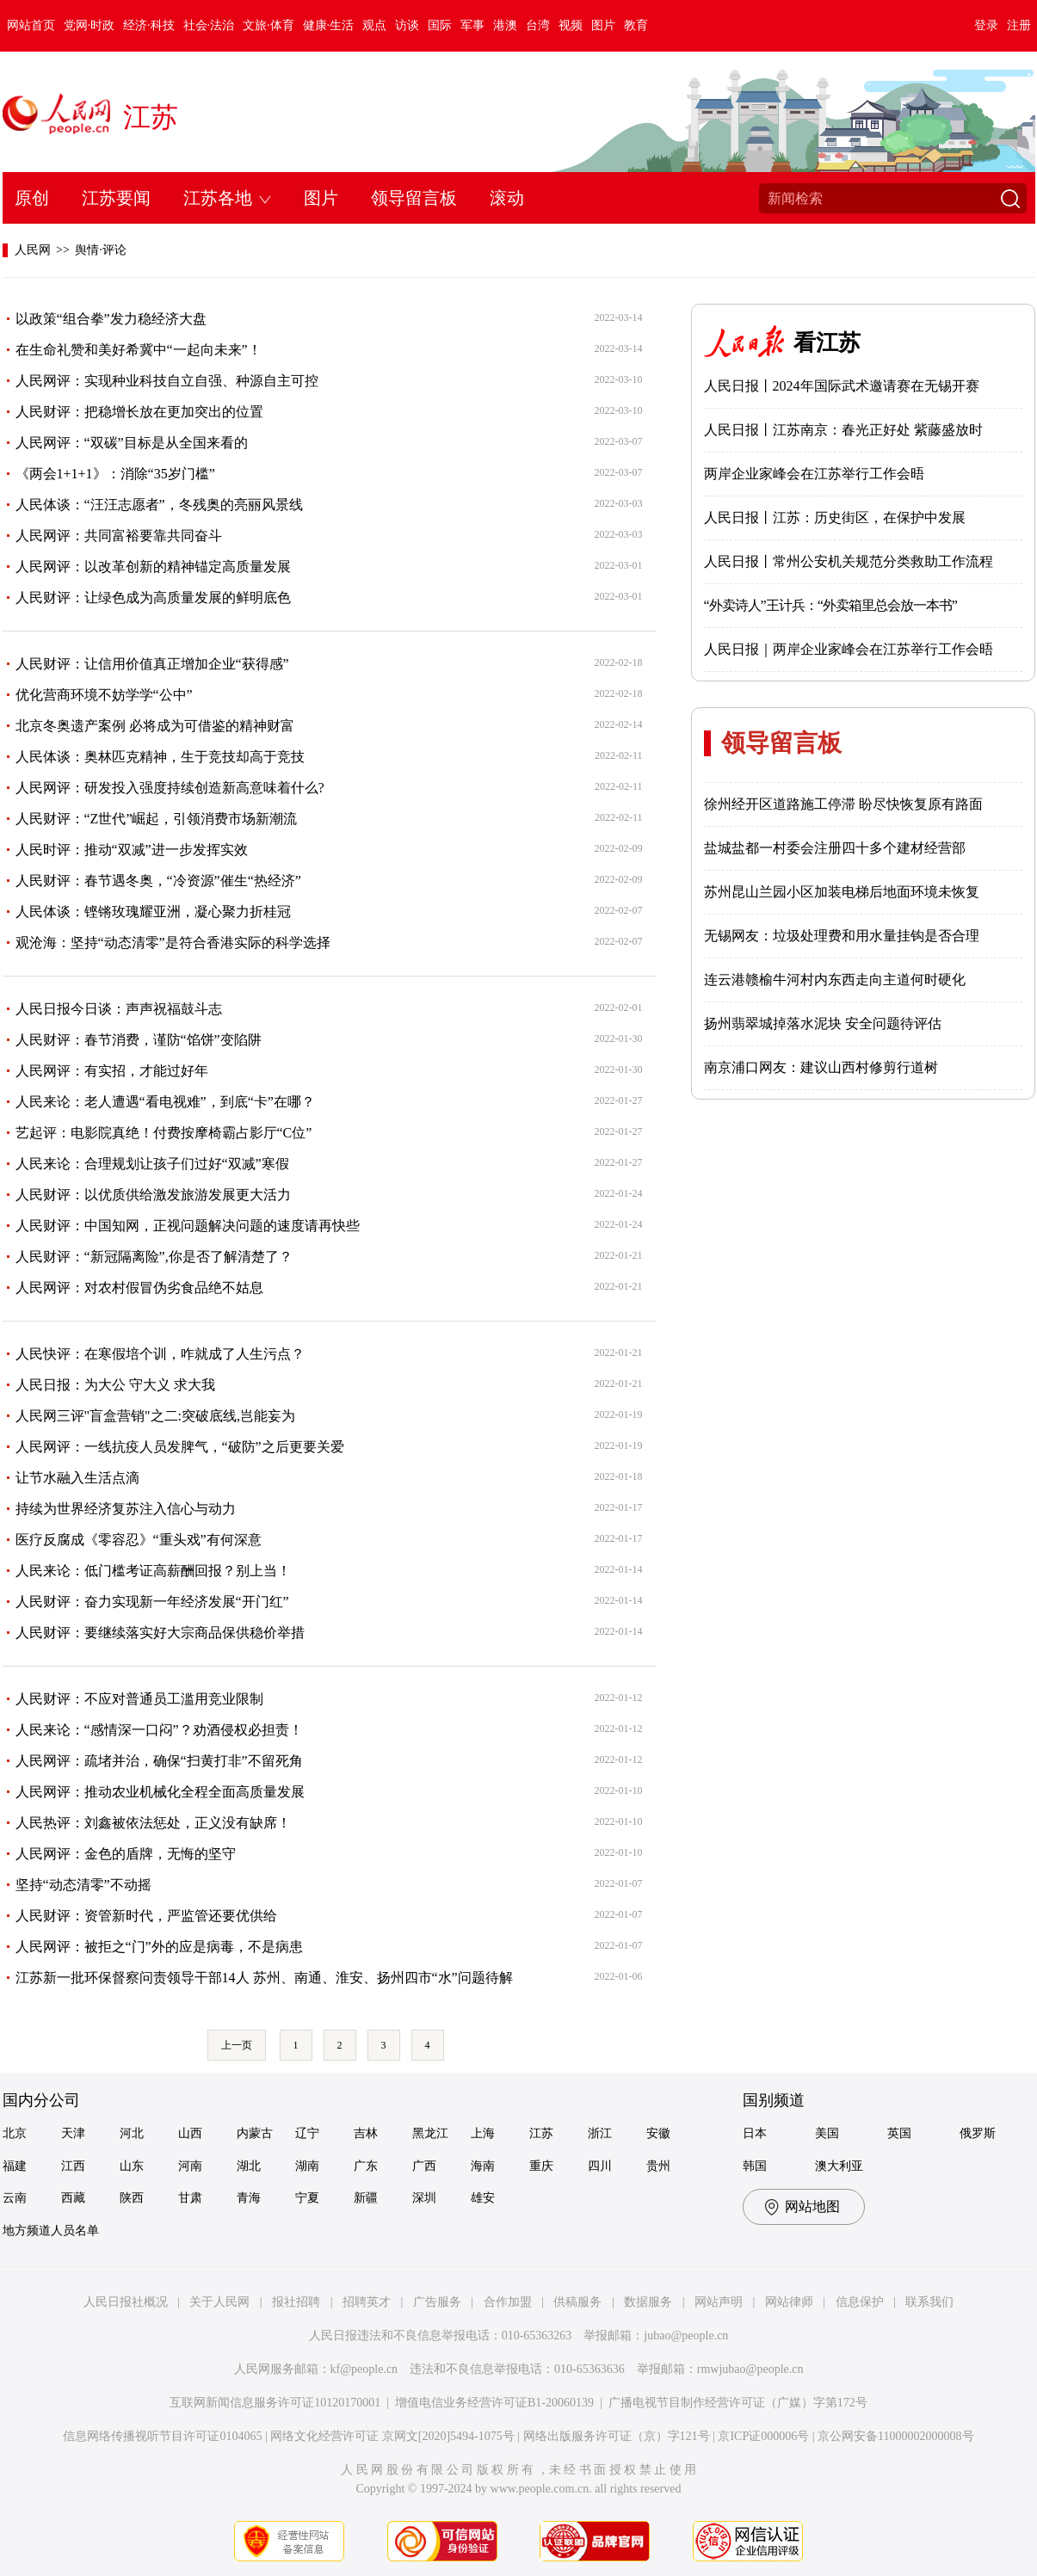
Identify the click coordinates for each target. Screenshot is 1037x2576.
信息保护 (860, 2302)
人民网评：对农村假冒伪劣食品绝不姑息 (139, 1287)
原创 (32, 197)
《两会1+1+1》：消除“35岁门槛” (115, 473)
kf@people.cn (364, 2369)
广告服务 (437, 2302)
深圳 (424, 2197)
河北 (132, 2133)
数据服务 (648, 2302)
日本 (755, 2133)
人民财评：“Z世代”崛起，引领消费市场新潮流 (156, 818)
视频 (571, 25)
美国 (827, 2133)
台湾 (538, 25)
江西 (73, 2166)
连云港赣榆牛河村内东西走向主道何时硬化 (835, 979)
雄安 (483, 2197)
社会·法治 (209, 25)
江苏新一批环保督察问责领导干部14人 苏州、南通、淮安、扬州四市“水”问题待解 (264, 1977)
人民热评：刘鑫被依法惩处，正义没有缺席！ (153, 1822)
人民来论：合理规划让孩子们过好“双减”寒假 (152, 1163)
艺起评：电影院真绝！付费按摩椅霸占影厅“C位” (163, 1132)
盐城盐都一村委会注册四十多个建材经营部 (835, 848)
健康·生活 (329, 25)
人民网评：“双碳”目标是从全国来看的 (131, 442)
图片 (603, 25)
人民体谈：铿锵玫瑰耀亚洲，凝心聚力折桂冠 (153, 911)
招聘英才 (367, 2302)
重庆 (541, 2166)
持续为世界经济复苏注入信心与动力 (125, 1508)
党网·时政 (89, 25)
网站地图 (812, 2206)
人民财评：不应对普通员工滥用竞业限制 (139, 1699)
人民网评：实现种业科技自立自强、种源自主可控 (166, 380)
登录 (986, 25)
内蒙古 (255, 2133)
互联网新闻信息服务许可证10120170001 (275, 2402)
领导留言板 (414, 197)
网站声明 (718, 2302)
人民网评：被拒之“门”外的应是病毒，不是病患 (159, 1946)
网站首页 (31, 25)
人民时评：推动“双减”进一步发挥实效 (131, 849)
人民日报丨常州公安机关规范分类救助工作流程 (848, 561)
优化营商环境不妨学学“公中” (104, 694)
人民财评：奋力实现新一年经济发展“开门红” (152, 1601)
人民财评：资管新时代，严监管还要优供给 (146, 1915)
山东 (132, 2166)
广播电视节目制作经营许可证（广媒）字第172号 (737, 2402)
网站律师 (789, 2302)
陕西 (132, 2197)
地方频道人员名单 (51, 2230)
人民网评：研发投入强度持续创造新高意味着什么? (169, 787)
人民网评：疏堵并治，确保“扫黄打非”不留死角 (159, 1760)
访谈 (407, 25)
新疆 (366, 2197)
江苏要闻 (116, 197)
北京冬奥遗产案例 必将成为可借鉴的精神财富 (154, 725)
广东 (366, 2166)
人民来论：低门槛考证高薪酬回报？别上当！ (153, 1570)
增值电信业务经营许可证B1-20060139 (494, 2402)
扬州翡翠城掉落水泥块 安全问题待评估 (822, 1023)
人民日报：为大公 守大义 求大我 (115, 1384)
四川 (600, 2166)
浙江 (600, 2133)
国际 (440, 25)
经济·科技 (149, 25)
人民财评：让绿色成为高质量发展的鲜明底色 (153, 597)
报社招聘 (296, 2302)
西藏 (73, 2197)
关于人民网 (219, 2302)
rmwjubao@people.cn (750, 2369)
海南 (483, 2166)
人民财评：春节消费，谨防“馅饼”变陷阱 (138, 1039)
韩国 (755, 2166)
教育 (636, 25)
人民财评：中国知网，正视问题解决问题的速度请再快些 (187, 1225)
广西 (424, 2166)
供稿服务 (577, 2302)
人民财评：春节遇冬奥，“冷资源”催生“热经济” (158, 880)
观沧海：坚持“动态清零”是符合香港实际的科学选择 (172, 942)
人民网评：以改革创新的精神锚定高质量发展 (153, 566)
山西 (190, 2133)
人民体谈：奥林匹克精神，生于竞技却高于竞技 (160, 756)
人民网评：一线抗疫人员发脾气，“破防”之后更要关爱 (179, 1446)
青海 (249, 2197)
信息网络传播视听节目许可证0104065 (162, 2436)
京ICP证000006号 (763, 2436)
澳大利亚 (839, 2166)
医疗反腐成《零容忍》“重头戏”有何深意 (138, 1539)
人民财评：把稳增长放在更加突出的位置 (139, 411)
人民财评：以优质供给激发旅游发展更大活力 (153, 1194)
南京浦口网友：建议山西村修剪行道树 (821, 1067)
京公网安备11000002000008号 (895, 2436)
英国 (899, 2133)
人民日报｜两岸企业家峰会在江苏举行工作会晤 (848, 649)
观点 (374, 25)
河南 (190, 2166)
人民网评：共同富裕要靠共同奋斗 (118, 535)
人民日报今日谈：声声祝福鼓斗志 (118, 1008)
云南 (15, 2197)
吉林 (366, 2133)
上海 (483, 2133)
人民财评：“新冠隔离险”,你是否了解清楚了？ (154, 1256)
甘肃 (190, 2197)
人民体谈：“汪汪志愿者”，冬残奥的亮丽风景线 (159, 504)
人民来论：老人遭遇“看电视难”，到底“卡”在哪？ (165, 1101)
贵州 (658, 2166)
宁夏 (307, 2197)
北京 (15, 2133)
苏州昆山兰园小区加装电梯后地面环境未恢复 (841, 891)
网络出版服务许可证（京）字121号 (616, 2436)
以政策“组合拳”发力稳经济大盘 (111, 318)
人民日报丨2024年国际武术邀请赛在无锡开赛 (841, 386)
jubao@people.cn (686, 2335)
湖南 (307, 2166)
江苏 (150, 117)
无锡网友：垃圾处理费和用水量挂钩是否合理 (841, 935)
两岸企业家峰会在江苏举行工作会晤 (814, 473)
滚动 (507, 197)
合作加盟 (508, 2302)
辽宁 (307, 2133)
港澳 (505, 25)
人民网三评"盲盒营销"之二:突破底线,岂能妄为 (155, 1415)
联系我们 (929, 2302)
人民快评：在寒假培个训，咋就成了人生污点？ (160, 1354)
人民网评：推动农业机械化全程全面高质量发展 (160, 1791)
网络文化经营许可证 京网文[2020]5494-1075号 (392, 2436)
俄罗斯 (978, 2133)
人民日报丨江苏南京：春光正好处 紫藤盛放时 (843, 429)
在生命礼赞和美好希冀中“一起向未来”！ (138, 349)
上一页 (236, 2045)
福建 (15, 2166)
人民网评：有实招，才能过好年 (111, 1070)
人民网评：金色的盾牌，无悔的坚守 (125, 1853)
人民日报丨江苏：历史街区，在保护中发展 (835, 517)
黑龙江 (430, 2133)
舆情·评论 (101, 249)
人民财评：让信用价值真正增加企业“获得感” (152, 663)
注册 (1019, 25)
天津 (73, 2133)
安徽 (658, 2133)
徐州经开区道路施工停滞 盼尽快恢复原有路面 (843, 804)
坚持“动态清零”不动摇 (83, 1884)
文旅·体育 (268, 25)
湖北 (249, 2166)
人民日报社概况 (125, 2302)
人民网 (33, 249)
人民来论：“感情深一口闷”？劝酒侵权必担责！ (159, 1729)
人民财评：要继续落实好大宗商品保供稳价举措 (160, 1632)
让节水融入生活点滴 (77, 1477)
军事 (472, 25)
